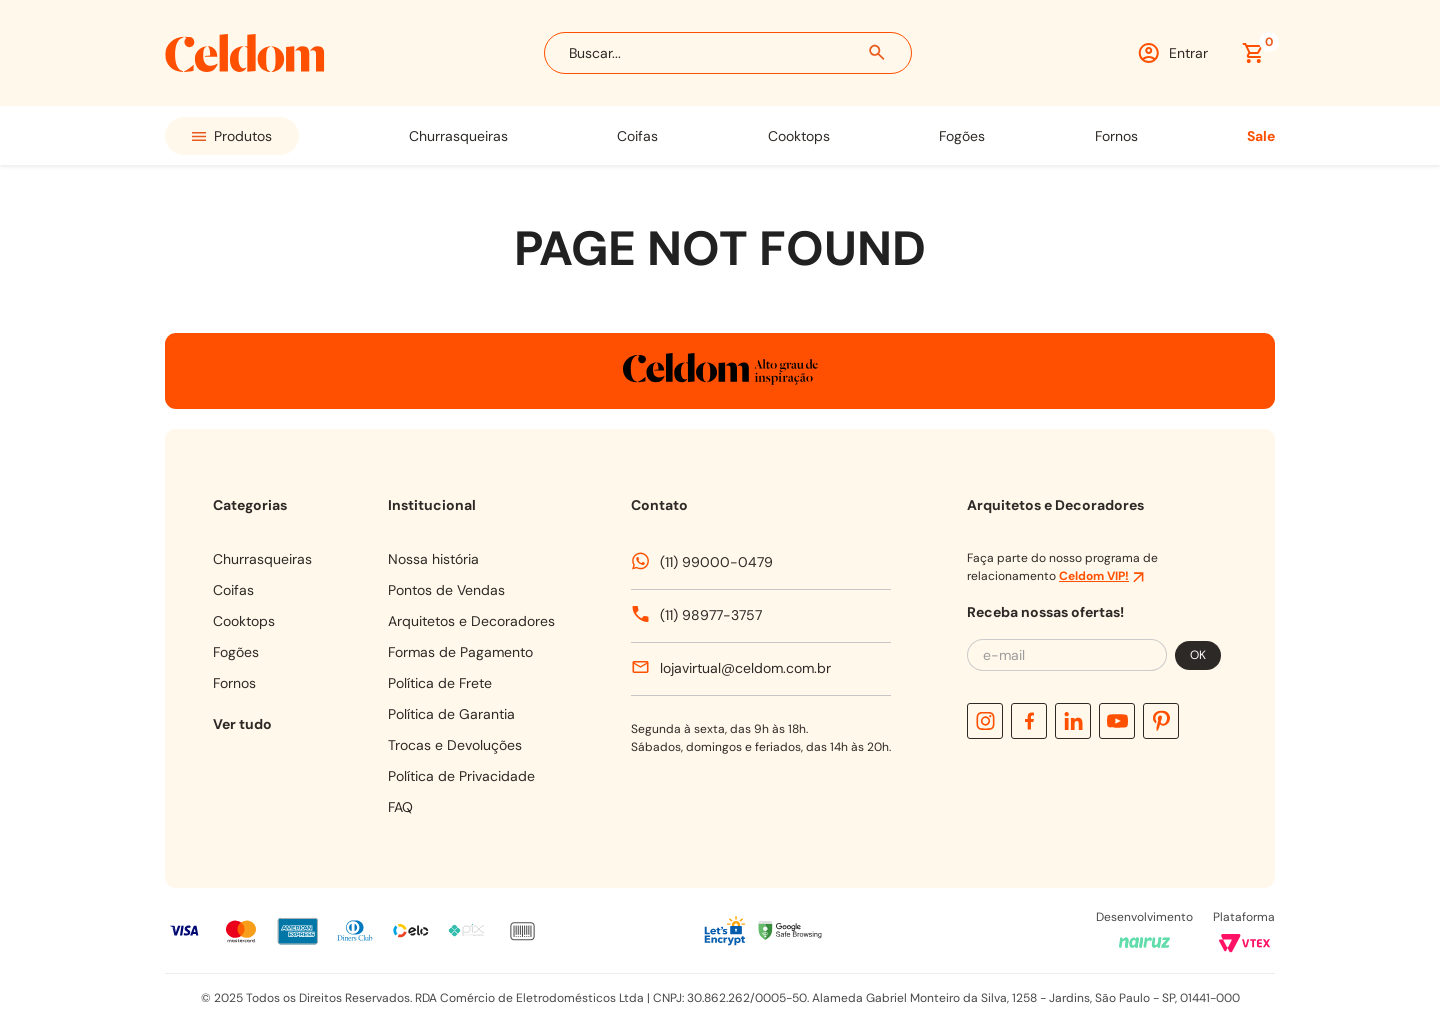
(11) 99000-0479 (716, 562)
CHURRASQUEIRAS (458, 136)
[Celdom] (245, 66)
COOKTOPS (799, 136)
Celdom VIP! (1094, 576)
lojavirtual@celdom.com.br (745, 668)
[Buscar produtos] (878, 53)
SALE (1261, 136)
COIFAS (637, 136)
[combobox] (728, 53)
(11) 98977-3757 (711, 615)
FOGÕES (962, 136)
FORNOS (1116, 136)
